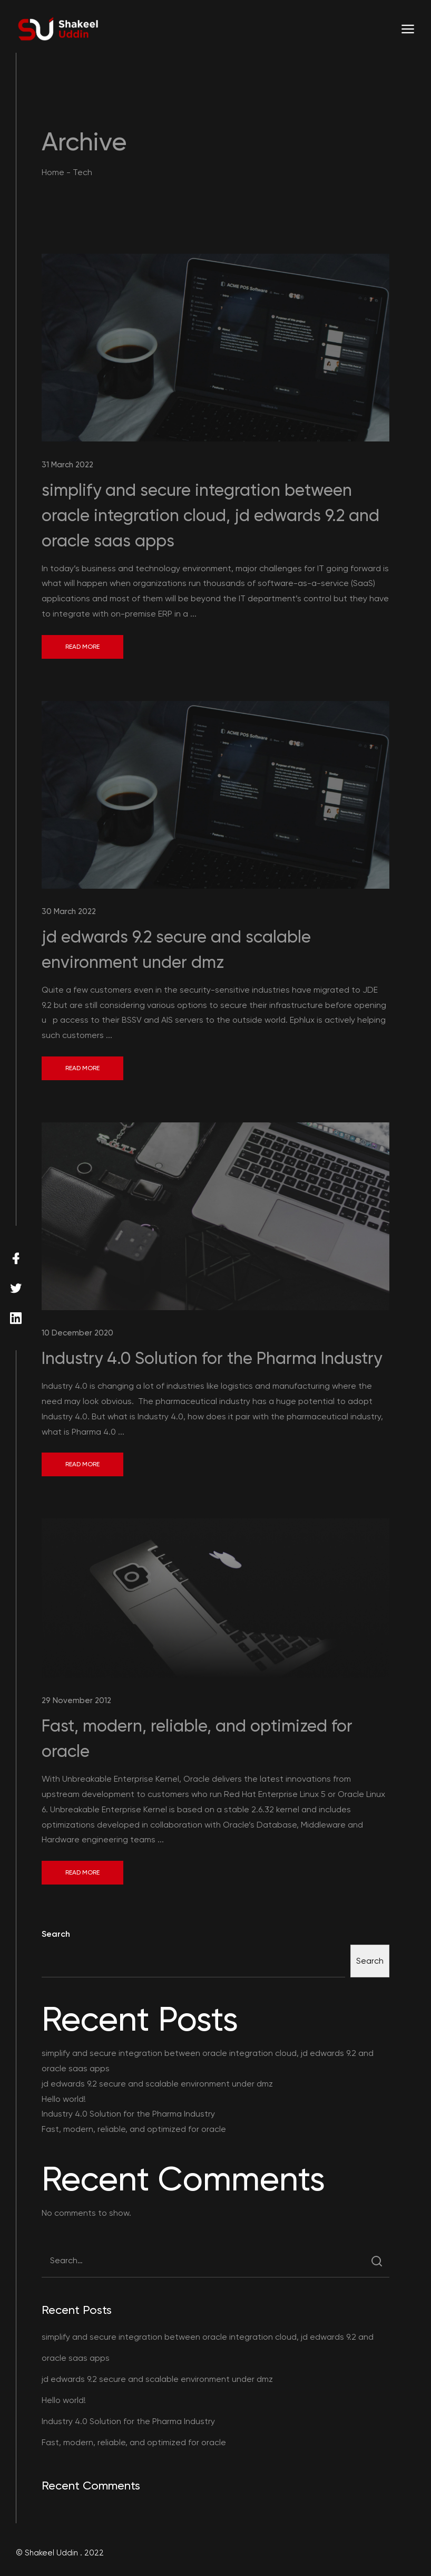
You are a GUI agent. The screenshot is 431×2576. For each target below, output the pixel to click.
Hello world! (64, 2099)
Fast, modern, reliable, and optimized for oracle (134, 2129)
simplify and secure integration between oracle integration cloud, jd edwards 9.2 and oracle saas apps (210, 515)
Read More (82, 646)
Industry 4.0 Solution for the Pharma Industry (212, 1358)
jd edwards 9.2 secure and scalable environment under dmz (157, 2084)
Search (56, 1934)
